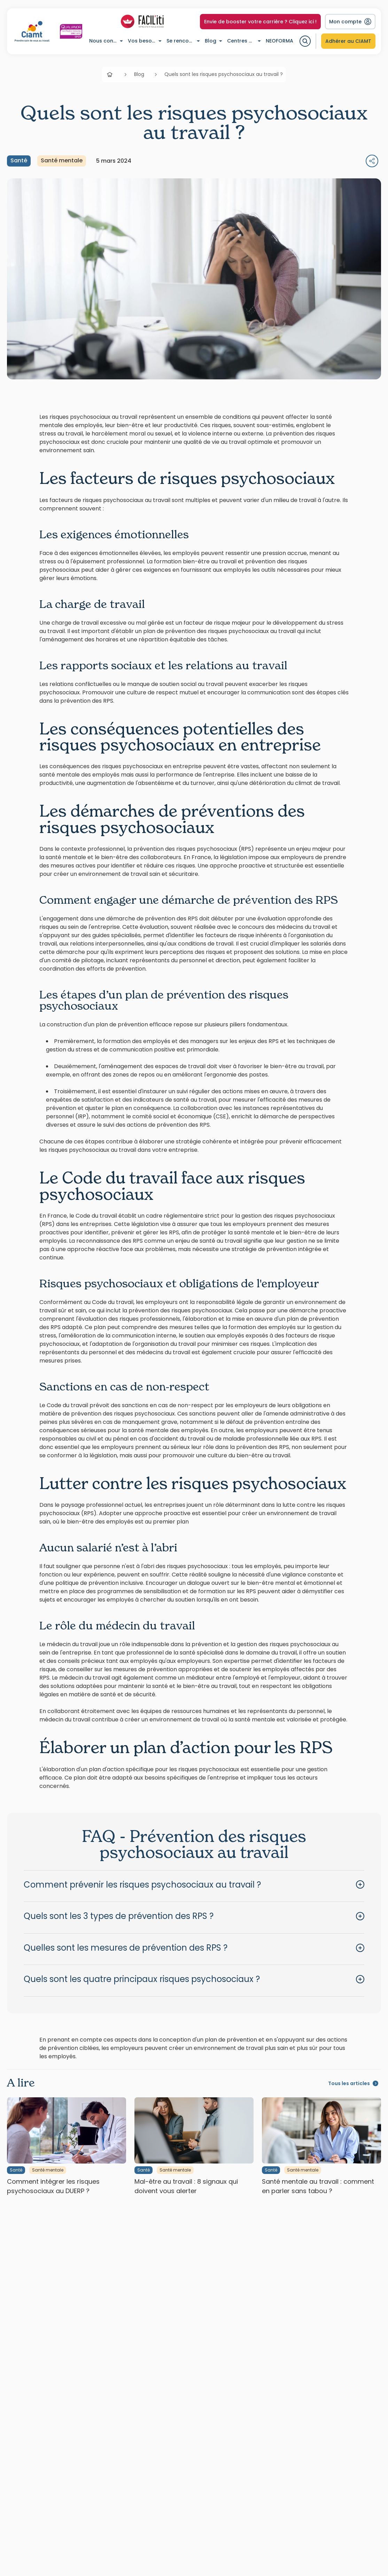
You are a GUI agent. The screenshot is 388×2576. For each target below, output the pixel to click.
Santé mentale (62, 160)
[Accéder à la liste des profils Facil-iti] (142, 21)
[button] (194, 1885)
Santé (18, 160)
